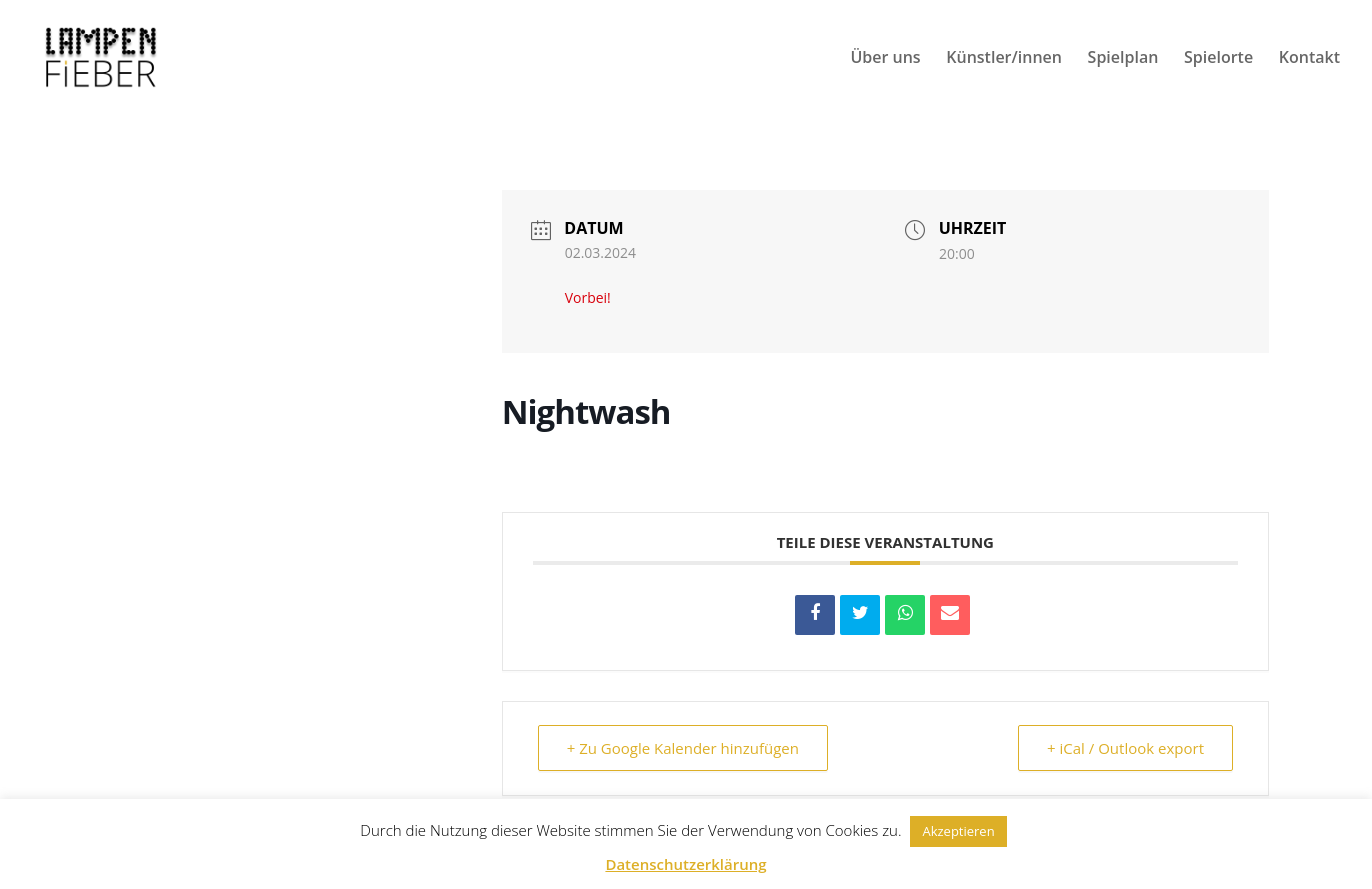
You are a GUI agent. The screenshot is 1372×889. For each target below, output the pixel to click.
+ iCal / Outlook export (1125, 748)
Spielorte (1218, 59)
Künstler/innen (1004, 59)
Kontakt (1309, 59)
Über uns (885, 59)
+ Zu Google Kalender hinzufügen (683, 748)
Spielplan (1123, 59)
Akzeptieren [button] (958, 831)
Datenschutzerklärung (685, 864)
